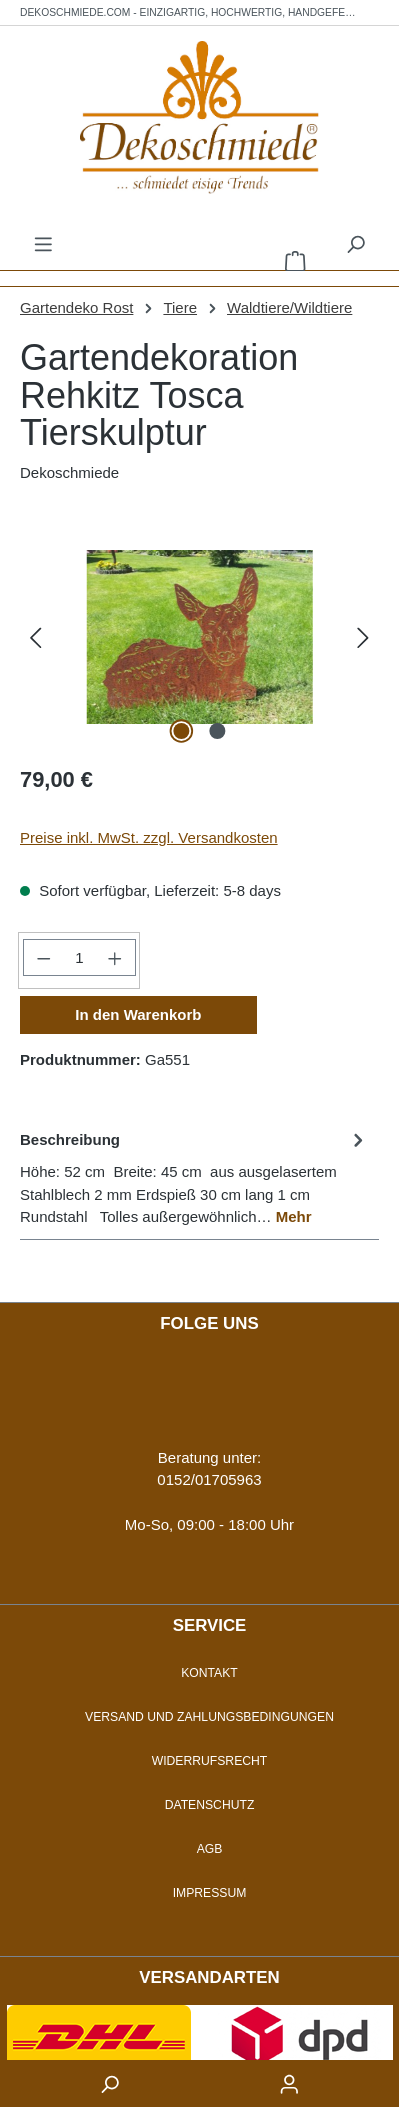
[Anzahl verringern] (43, 958)
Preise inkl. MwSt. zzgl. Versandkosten (149, 837)
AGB (210, 1849)
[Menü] (43, 244)
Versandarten (209, 1977)
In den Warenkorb (138, 1014)
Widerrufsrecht (210, 1761)
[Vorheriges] (35, 636)
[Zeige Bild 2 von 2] (217, 731)
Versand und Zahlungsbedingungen (209, 1717)
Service (210, 1625)
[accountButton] (290, 2083)
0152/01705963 (209, 1479)
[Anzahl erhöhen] (115, 958)
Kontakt (209, 1673)
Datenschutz (210, 1805)
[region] (199, 636)
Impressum (210, 1893)
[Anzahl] (79, 958)
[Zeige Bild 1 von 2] (181, 731)
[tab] (194, 1178)
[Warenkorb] (295, 260)
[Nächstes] (364, 636)
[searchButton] (110, 2083)
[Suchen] (355, 244)
